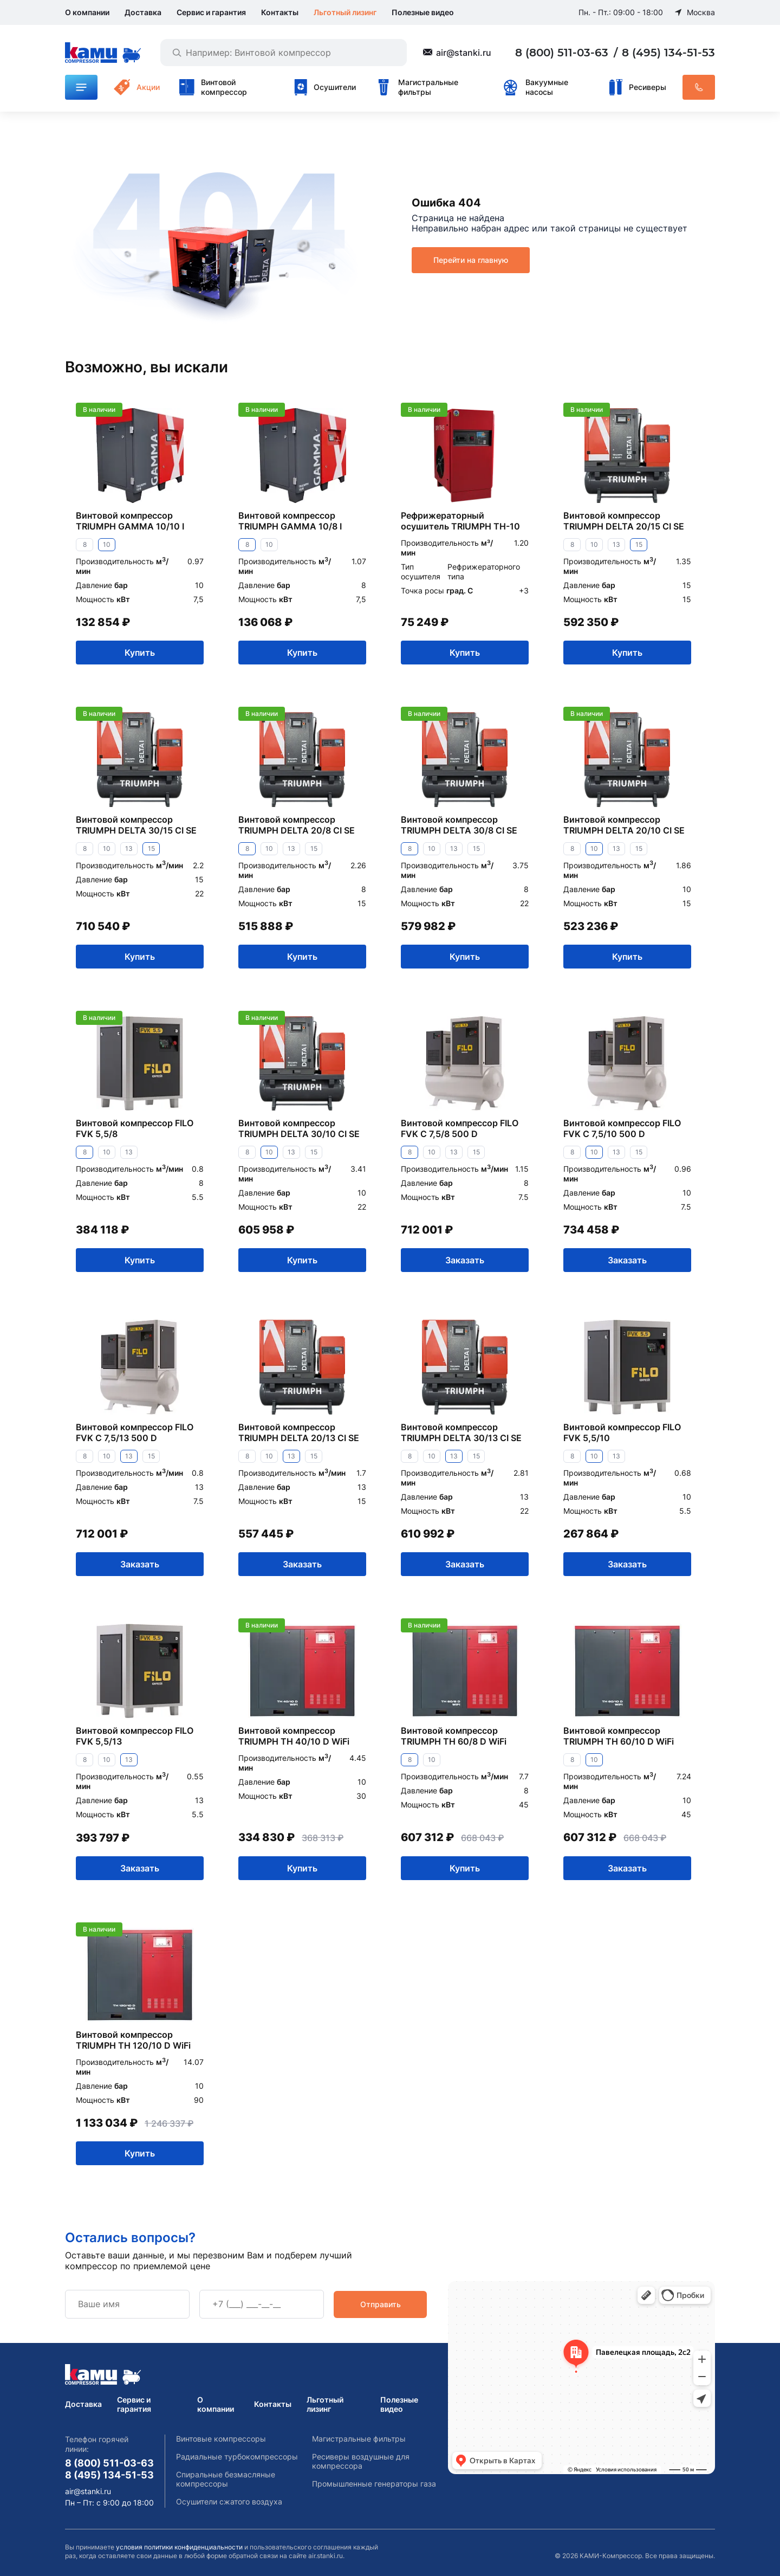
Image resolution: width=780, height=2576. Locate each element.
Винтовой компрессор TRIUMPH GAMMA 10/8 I (290, 521)
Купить (140, 652)
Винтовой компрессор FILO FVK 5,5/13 (134, 1736)
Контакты (279, 12)
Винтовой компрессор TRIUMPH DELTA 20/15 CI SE (623, 521)
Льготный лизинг (345, 12)
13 (616, 544)
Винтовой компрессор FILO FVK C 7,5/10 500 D (622, 1128)
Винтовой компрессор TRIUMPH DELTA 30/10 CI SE (299, 1128)
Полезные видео (423, 12)
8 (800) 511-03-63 (563, 52)
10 (106, 544)
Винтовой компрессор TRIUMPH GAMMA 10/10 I (130, 521)
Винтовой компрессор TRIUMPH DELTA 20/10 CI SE (624, 825)
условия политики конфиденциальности (179, 2547)
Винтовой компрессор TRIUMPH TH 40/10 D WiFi (293, 1736)
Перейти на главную (470, 260)
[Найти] (176, 52)
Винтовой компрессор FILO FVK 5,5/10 (622, 1432)
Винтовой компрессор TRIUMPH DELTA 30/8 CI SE (459, 825)
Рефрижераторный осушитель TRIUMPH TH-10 (460, 521)
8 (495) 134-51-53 (668, 52)
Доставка (143, 12)
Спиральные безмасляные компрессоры (225, 2479)
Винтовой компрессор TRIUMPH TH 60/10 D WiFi (618, 1736)
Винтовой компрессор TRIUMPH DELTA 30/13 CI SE (461, 1432)
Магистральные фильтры (359, 2438)
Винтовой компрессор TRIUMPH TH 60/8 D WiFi (453, 1736)
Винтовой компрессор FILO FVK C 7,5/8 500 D (459, 1128)
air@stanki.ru (463, 52)
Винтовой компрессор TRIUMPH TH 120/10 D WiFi (133, 2040)
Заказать (464, 1260)
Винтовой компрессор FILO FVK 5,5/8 (134, 1128)
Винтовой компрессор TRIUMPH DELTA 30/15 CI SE (136, 825)
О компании (87, 12)
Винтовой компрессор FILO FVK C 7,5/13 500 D (134, 1432)
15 (638, 544)
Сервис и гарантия (211, 12)
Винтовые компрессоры (221, 2438)
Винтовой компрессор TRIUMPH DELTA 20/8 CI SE (296, 825)
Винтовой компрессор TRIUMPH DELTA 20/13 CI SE (298, 1432)
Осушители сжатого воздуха (229, 2501)
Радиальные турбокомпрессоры (237, 2456)
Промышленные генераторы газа (374, 2483)
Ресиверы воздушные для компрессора (361, 2461)
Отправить (380, 2304)
